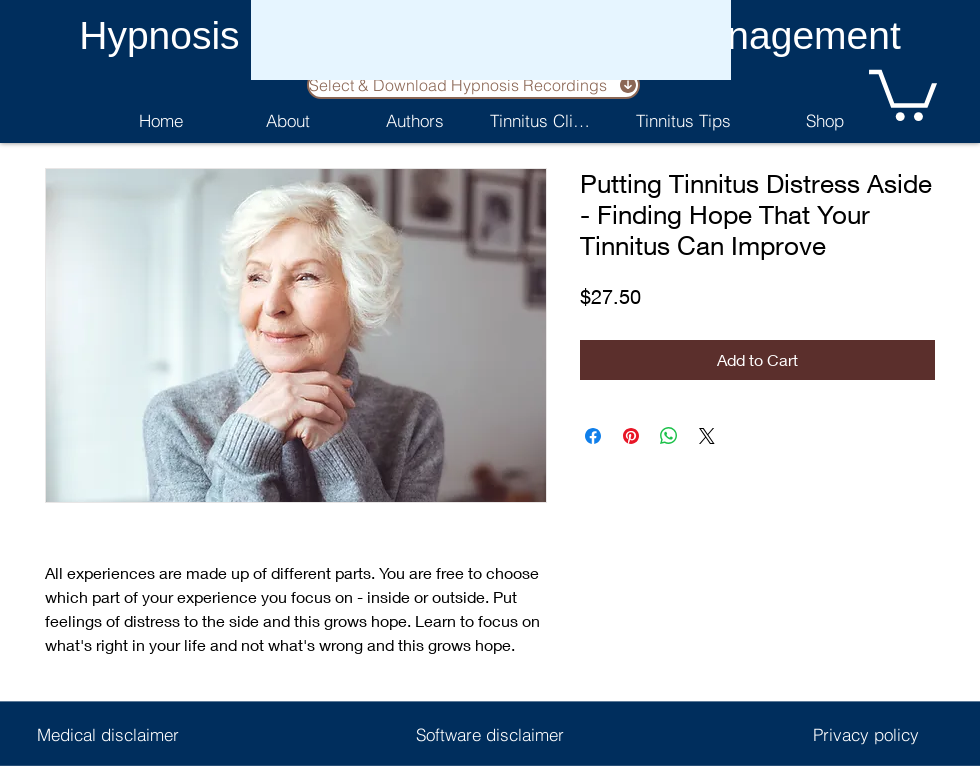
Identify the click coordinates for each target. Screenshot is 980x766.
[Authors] (414, 120)
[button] (903, 92)
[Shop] (824, 120)
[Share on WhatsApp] (669, 436)
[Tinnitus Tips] (683, 120)
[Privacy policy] (866, 734)
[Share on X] (707, 436)
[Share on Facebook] (593, 436)
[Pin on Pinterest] (631, 436)
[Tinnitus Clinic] (541, 120)
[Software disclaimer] (490, 734)
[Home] (160, 120)
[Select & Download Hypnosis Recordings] (473, 85)
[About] (287, 120)
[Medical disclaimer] (108, 734)
